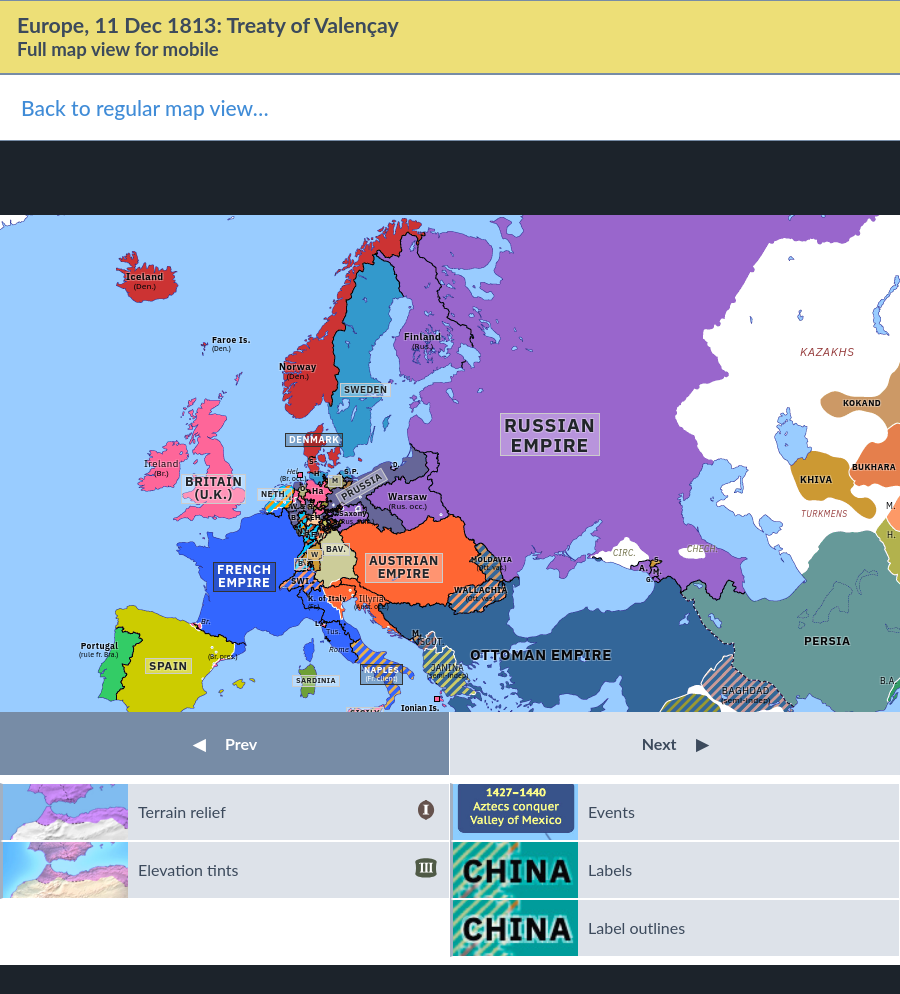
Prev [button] (225, 743)
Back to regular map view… (145, 107)
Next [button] (675, 743)
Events (611, 811)
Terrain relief (287, 812)
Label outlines (636, 927)
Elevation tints (287, 870)
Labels (610, 869)
